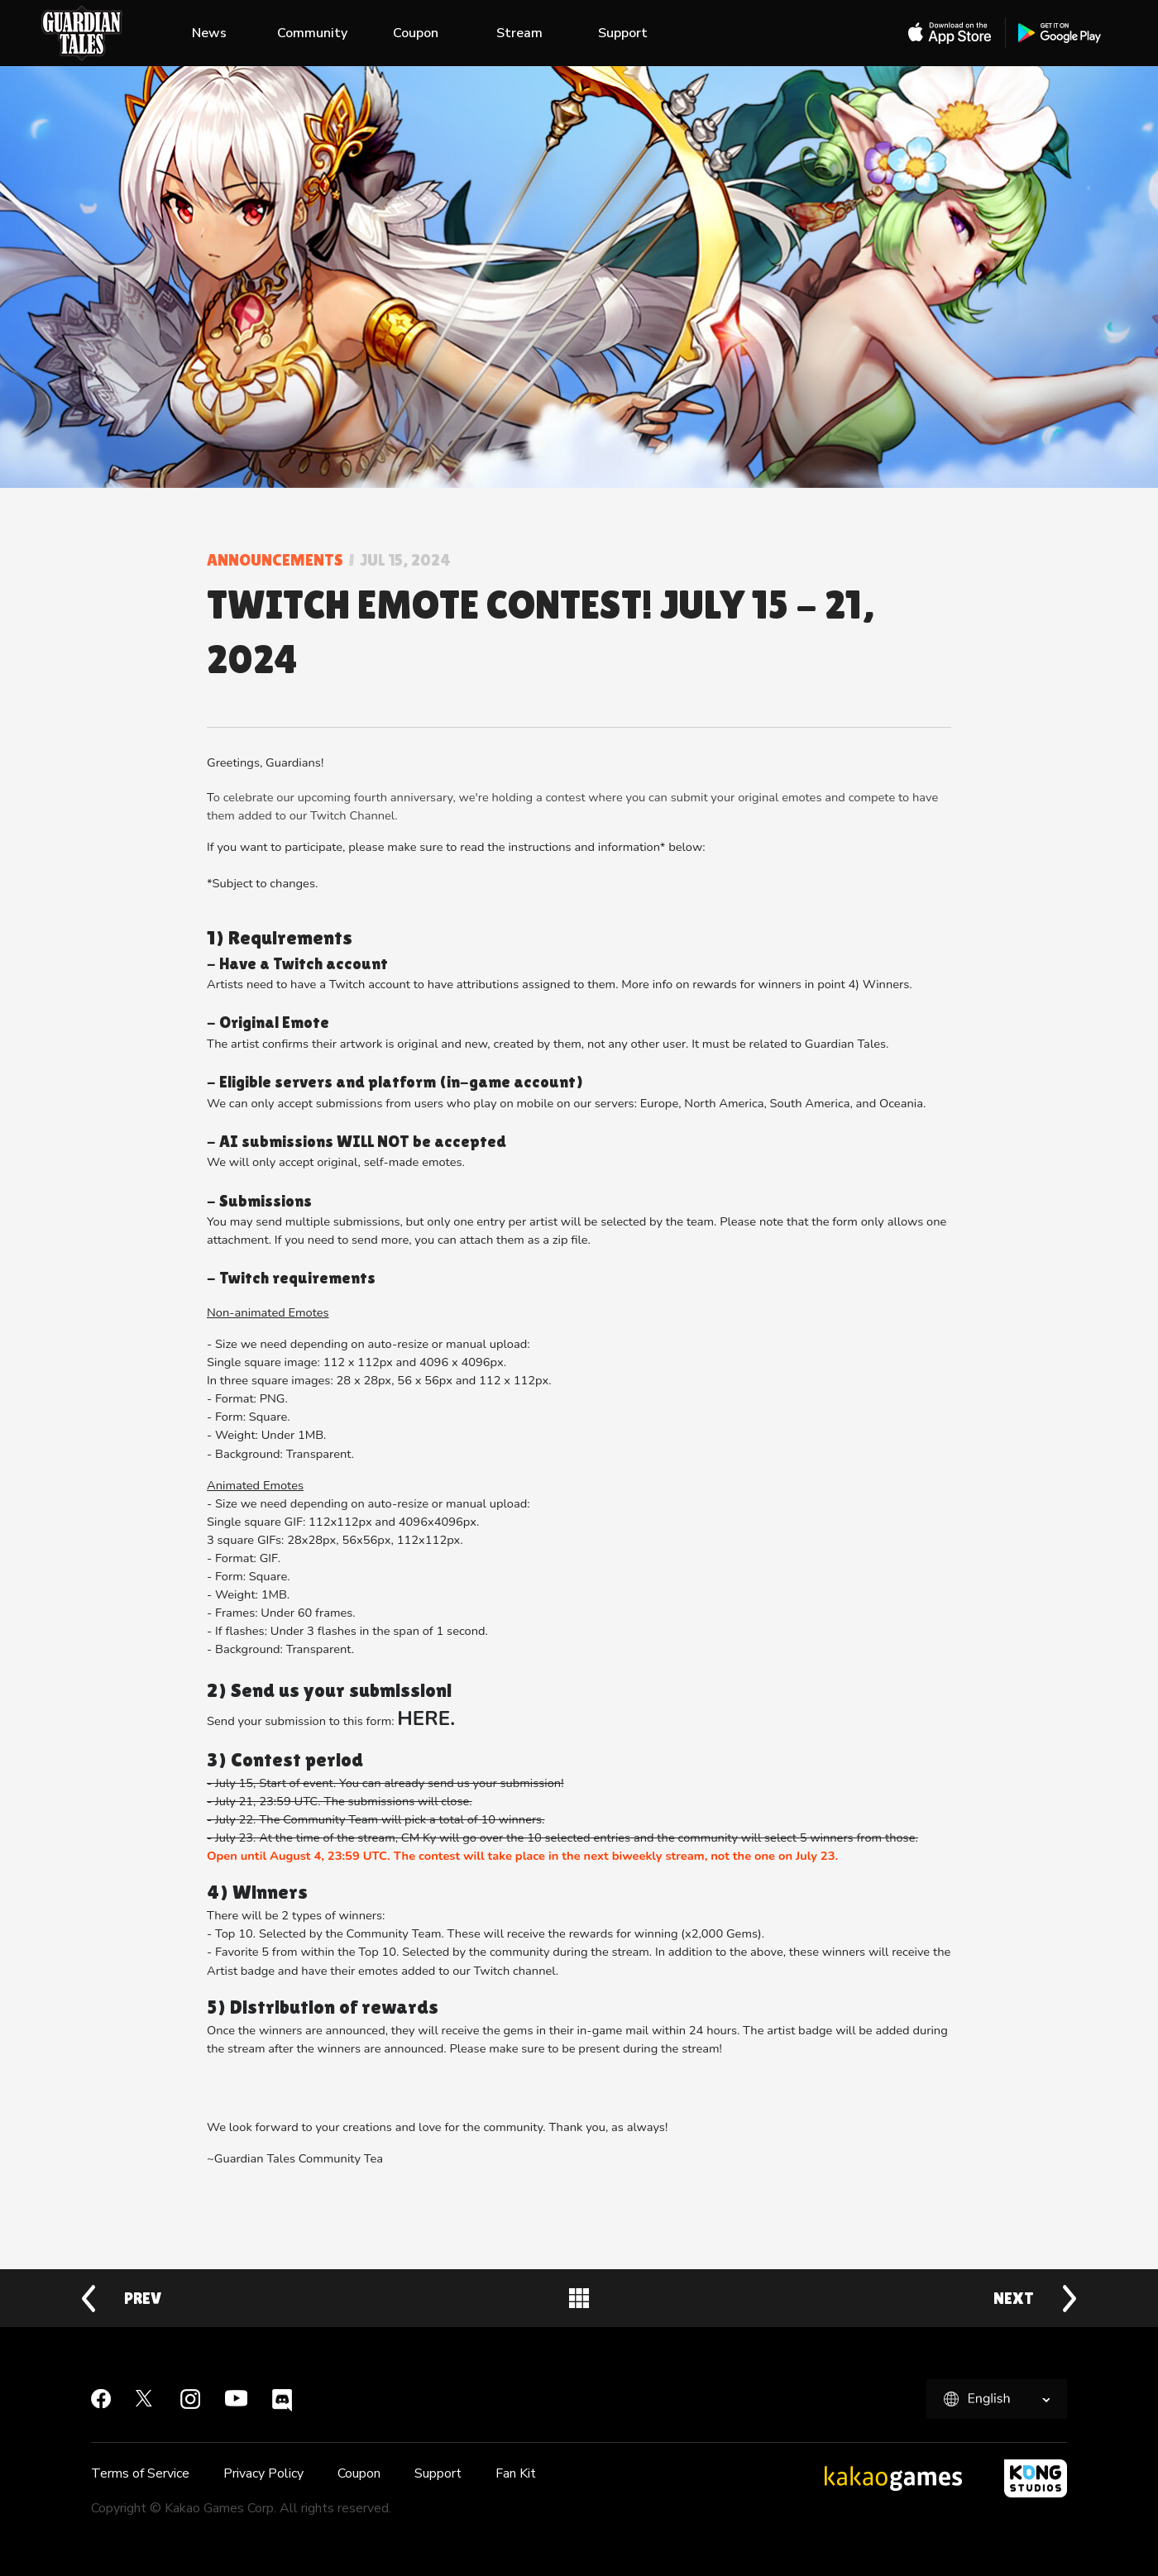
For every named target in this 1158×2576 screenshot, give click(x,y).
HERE (423, 1718)
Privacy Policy (263, 2473)
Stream (519, 33)
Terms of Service (140, 2473)
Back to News (579, 2298)
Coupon (415, 33)
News (209, 33)
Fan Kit (515, 2473)
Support (623, 33)
